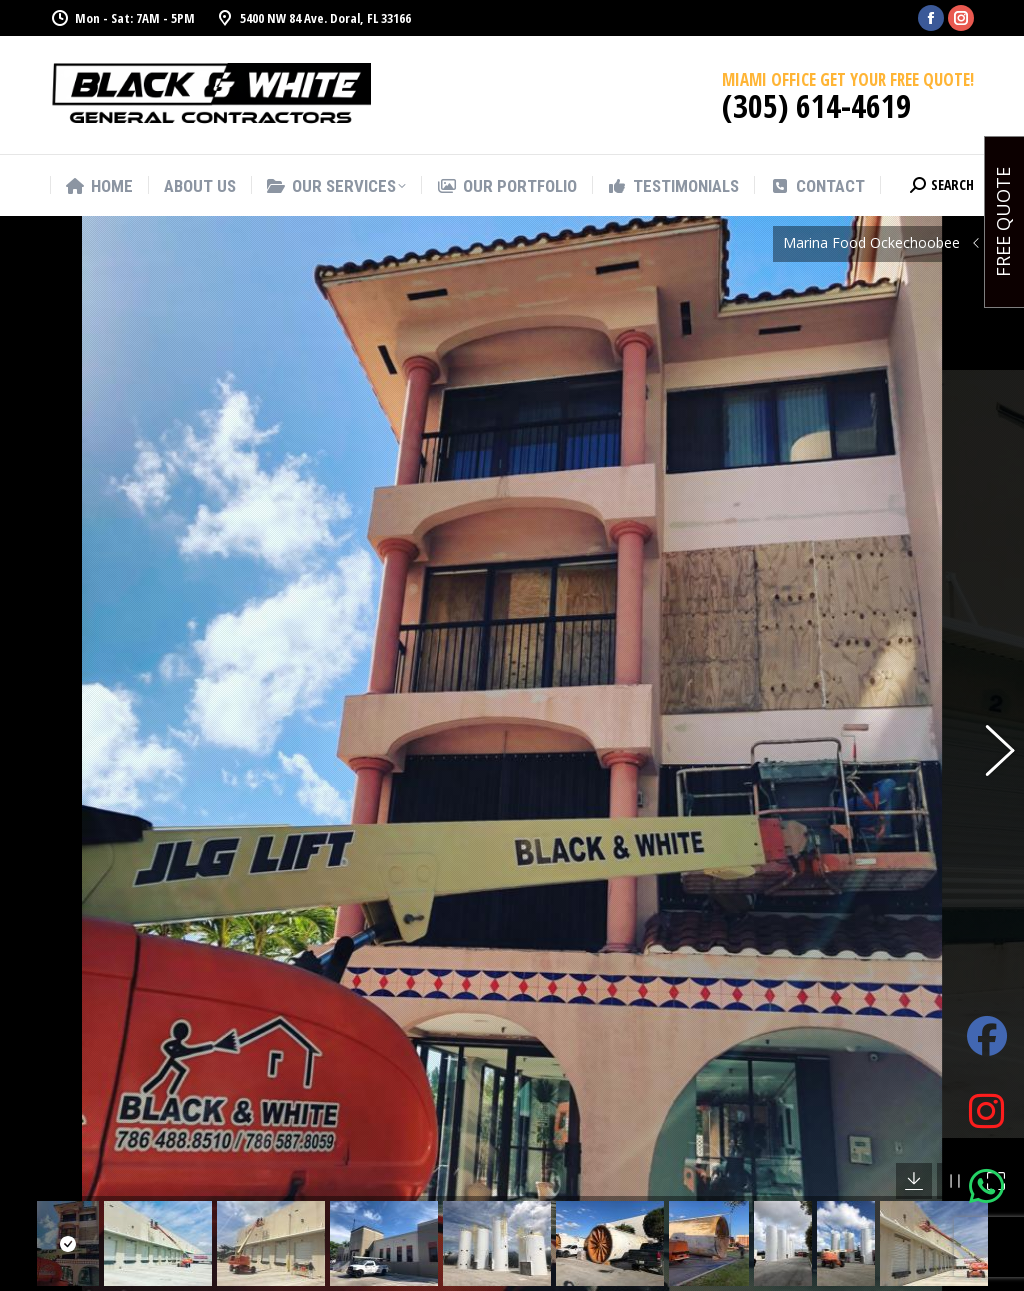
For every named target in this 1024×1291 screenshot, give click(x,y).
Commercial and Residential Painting (623, 1210)
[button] (989, 655)
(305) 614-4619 (816, 105)
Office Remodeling (620, 1256)
